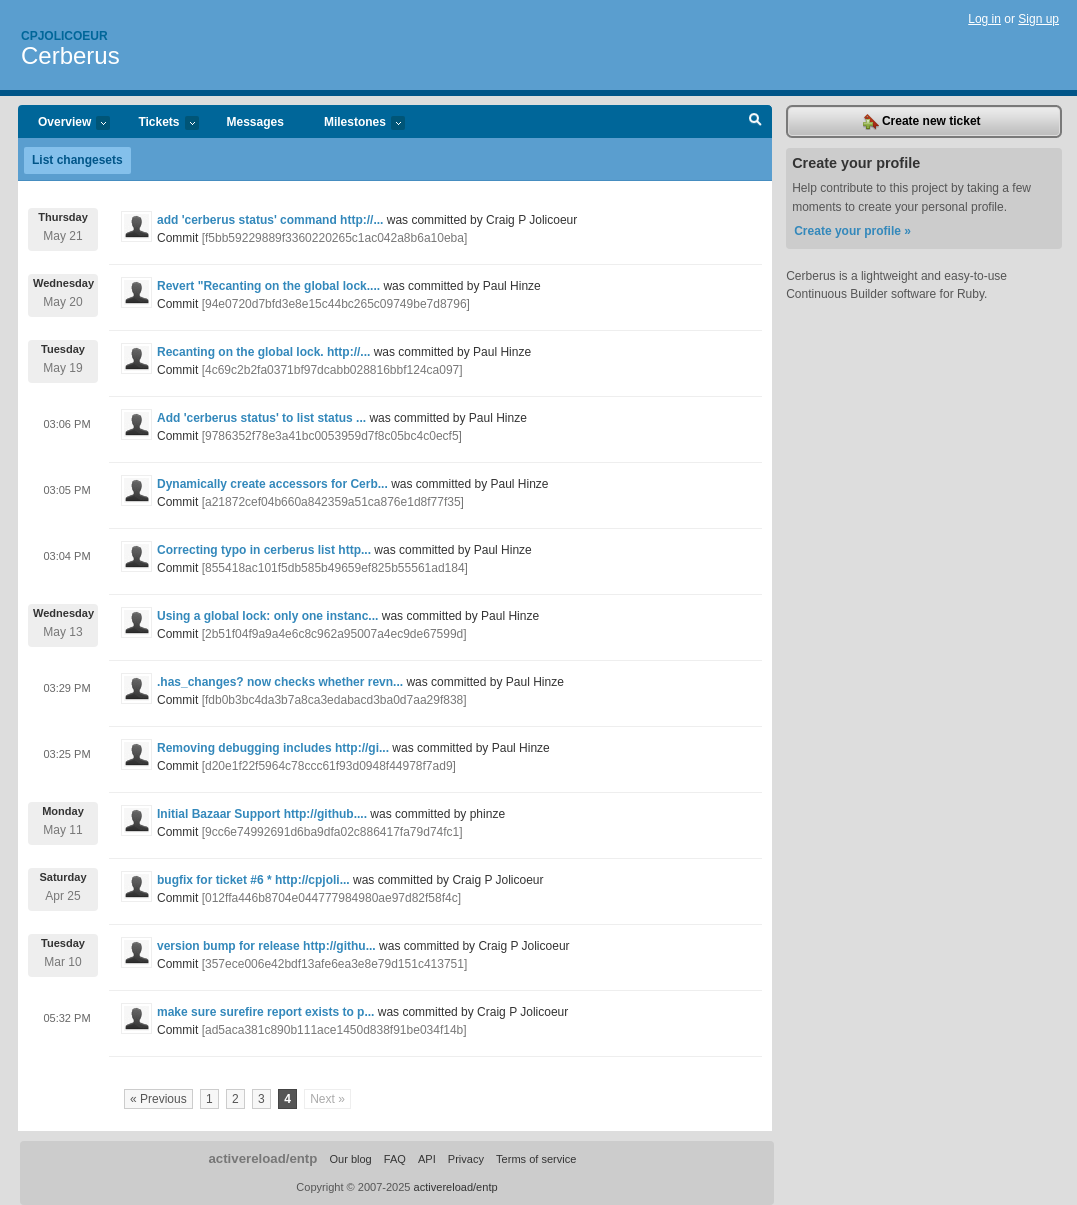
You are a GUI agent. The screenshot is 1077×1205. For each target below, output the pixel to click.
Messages (255, 122)
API (427, 1159)
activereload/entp (262, 1158)
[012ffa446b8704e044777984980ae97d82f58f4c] (331, 898)
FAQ (395, 1159)
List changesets (77, 160)
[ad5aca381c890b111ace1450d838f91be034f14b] (334, 1030)
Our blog (350, 1159)
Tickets (158, 123)
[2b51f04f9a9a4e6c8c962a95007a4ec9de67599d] (334, 634)
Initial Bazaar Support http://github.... (262, 814)
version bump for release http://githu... (266, 946)
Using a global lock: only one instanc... (267, 616)
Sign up (1038, 19)
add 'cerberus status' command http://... (270, 220)
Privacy (466, 1159)
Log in (984, 19)
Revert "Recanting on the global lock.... (268, 286)
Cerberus (70, 55)
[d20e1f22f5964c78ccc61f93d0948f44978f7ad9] (329, 766)
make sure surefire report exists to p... (265, 1012)
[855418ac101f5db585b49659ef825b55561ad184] (335, 568)
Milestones (354, 123)
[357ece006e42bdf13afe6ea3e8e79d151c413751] (335, 964)
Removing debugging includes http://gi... (273, 748)
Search (755, 122)
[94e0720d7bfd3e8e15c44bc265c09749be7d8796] (336, 304)
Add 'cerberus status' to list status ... (261, 418)
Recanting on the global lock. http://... (263, 352)
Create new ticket (922, 122)
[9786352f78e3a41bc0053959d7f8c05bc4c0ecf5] (332, 436)
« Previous (158, 1099)
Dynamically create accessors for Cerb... (272, 484)
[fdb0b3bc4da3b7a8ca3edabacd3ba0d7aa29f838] (334, 700)
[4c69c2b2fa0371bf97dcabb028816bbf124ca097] (332, 370)
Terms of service (536, 1159)
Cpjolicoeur (64, 36)
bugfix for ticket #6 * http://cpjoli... (253, 880)
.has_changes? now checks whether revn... (280, 682)
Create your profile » (852, 231)
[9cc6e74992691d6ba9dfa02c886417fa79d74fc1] (332, 832)
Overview (64, 123)
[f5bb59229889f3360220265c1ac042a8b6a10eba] (335, 238)
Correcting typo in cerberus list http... (264, 550)
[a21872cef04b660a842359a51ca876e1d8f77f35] (333, 502)
